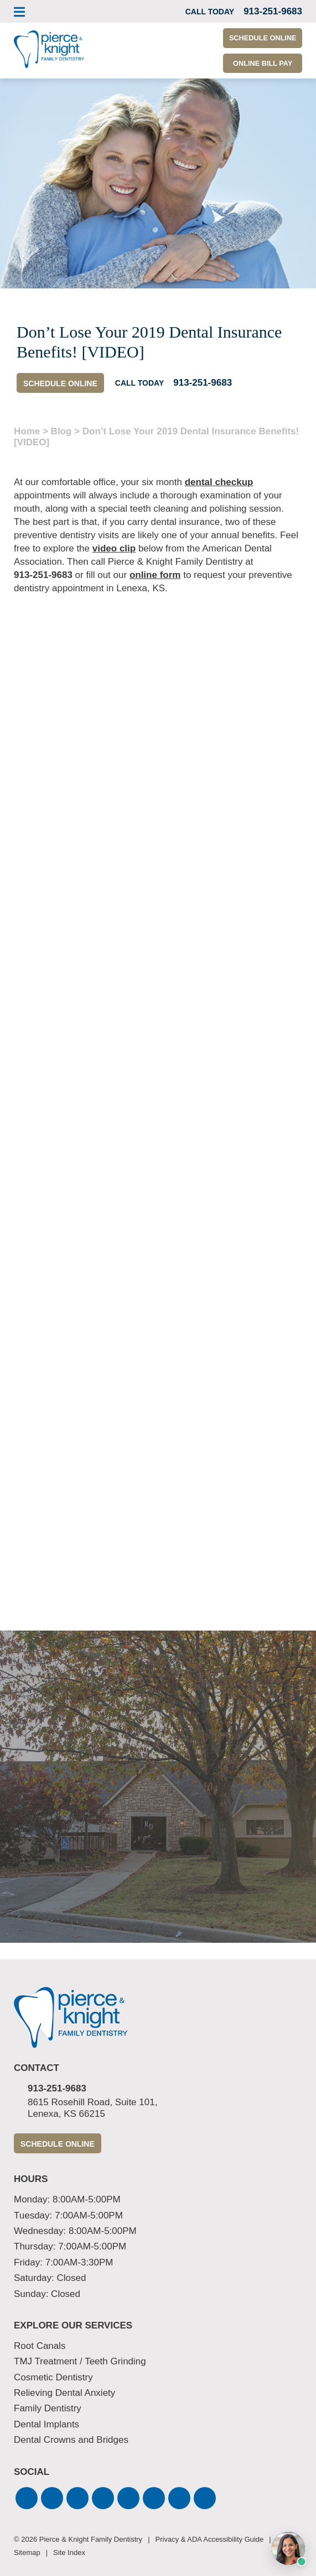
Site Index (69, 2552)
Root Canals (40, 2346)
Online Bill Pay (258, 64)
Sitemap (27, 2552)
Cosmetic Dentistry (53, 2377)
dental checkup (219, 482)
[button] (26, 2498)
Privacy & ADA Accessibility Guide (210, 2539)
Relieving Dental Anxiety (64, 2393)
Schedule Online (258, 38)
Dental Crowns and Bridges (71, 2440)
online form (155, 575)
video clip (114, 548)
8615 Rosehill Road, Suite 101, (165, 2108)
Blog (61, 431)
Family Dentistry (47, 2409)
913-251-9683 (43, 575)
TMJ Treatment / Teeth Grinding (80, 2361)
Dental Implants (46, 2424)
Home (27, 431)
